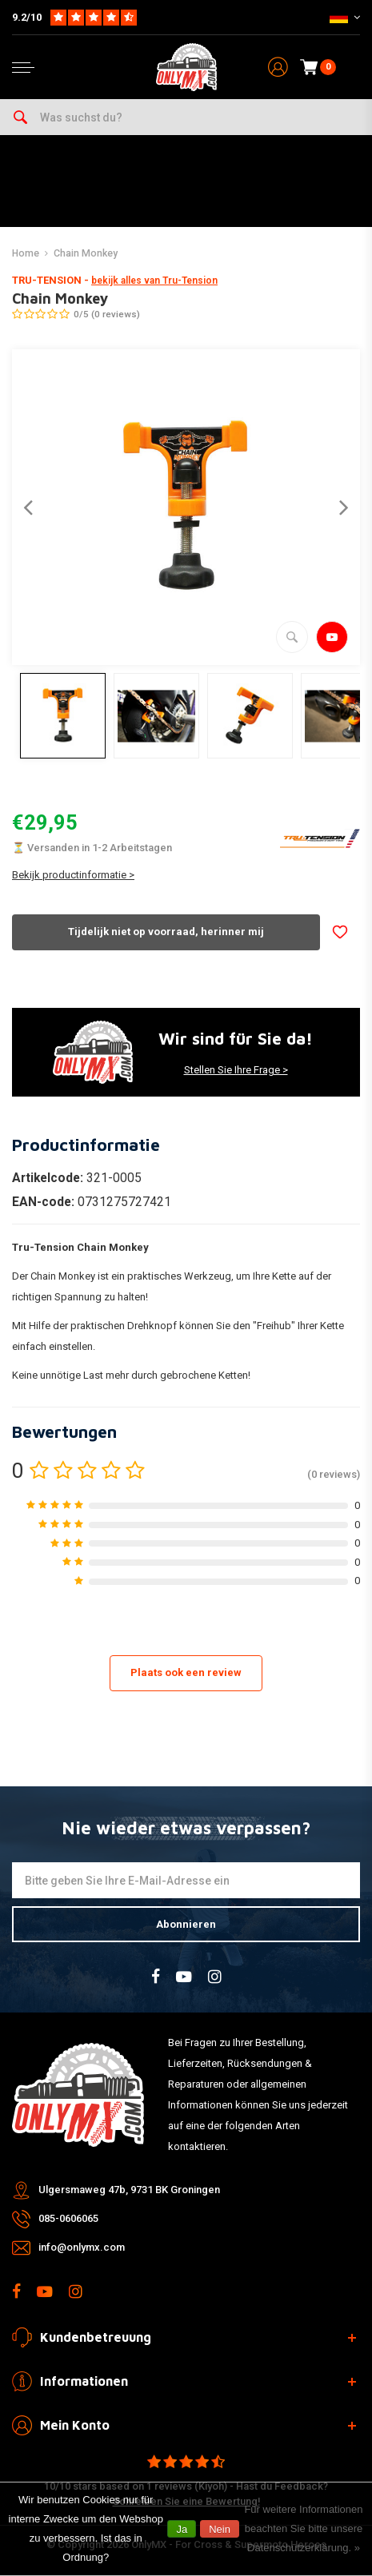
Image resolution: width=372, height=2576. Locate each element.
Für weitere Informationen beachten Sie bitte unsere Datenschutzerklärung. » (303, 2528)
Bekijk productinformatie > (73, 875)
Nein (219, 2529)
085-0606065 (68, 2218)
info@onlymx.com (81, 2247)
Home (25, 253)
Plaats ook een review (186, 1672)
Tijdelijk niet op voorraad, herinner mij (166, 932)
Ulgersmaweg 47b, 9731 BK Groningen (129, 2190)
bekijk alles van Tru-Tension (154, 280)
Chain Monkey (86, 253)
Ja (181, 2529)
